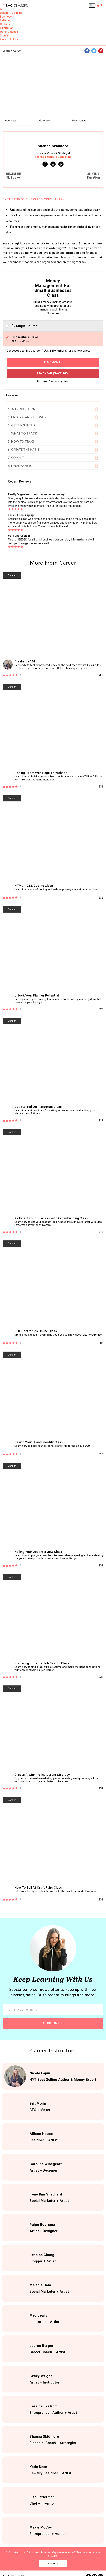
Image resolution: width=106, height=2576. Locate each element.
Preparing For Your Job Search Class (42, 1663)
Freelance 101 (25, 661)
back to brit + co (10, 39)
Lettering (5, 20)
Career (17, 50)
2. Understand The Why (53, 417)
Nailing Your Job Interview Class (38, 1552)
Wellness (6, 24)
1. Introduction (53, 409)
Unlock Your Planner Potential (37, 995)
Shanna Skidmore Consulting (53, 156)
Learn (6, 50)
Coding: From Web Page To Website (41, 773)
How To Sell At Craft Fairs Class (38, 1887)
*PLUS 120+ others (53, 350)
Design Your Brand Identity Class (39, 1442)
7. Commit (53, 458)
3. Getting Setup (53, 425)
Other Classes (9, 31)
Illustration (6, 28)
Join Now (53, 2563)
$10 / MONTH (53, 362)
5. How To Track (53, 441)
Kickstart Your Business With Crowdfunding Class (51, 1218)
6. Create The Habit (53, 450)
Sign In (99, 5)
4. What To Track (53, 433)
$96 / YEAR (53, 373)
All (1, 9)
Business (6, 16)
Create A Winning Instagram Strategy (42, 1774)
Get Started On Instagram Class (38, 1106)
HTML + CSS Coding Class (34, 885)
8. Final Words (53, 466)
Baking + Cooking (11, 12)
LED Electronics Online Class (36, 1331)
